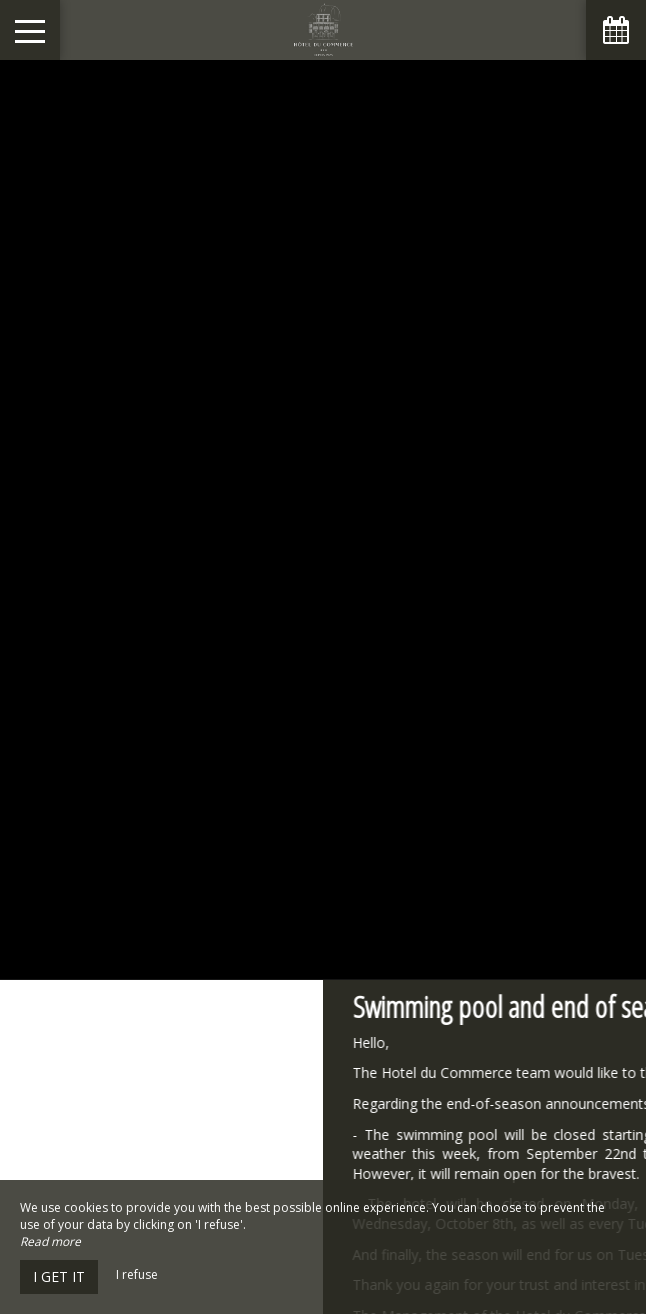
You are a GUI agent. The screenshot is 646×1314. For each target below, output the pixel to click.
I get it (59, 1276)
